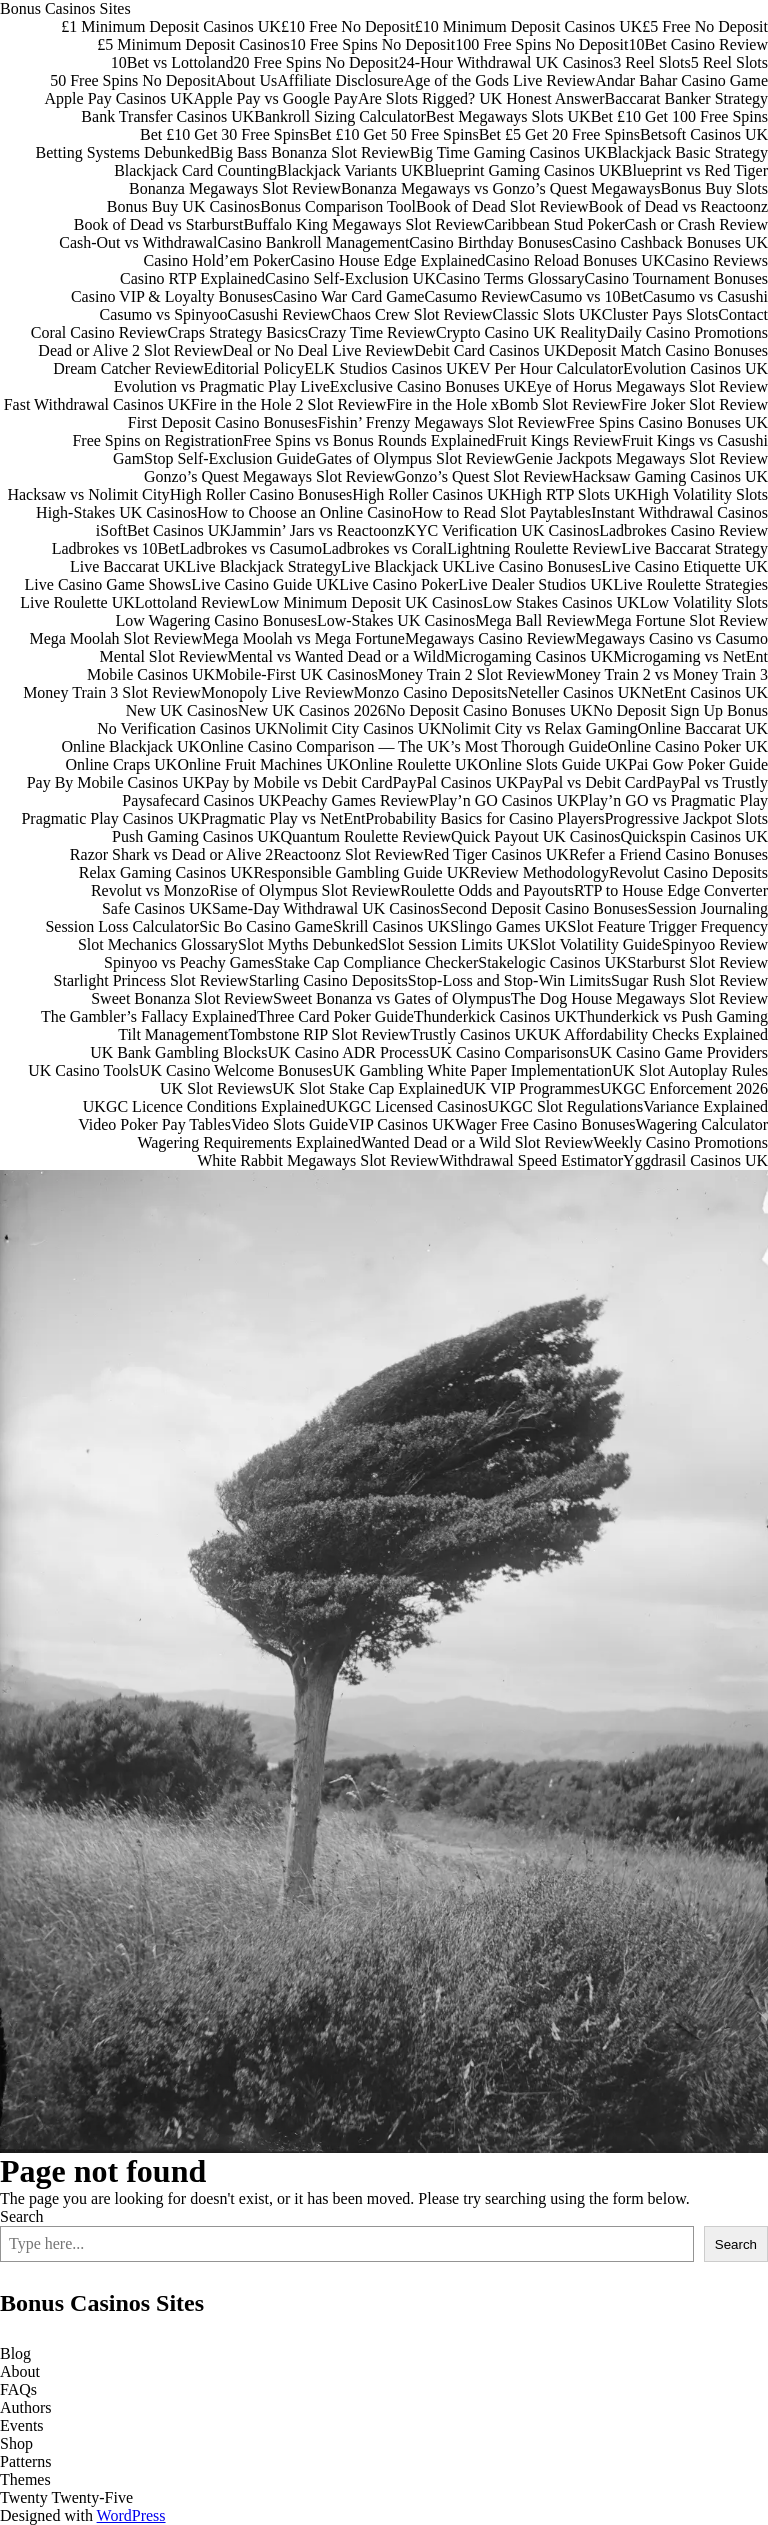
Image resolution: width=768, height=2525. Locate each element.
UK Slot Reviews (216, 1088)
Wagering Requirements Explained (249, 1142)
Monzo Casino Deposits (431, 692)
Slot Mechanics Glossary (158, 944)
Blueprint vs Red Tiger (695, 170)
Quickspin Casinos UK (694, 836)
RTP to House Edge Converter (671, 890)
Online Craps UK (121, 764)
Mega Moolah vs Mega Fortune (303, 638)
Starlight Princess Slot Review (151, 980)
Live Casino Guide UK (265, 584)
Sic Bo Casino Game (266, 926)
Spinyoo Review (715, 944)
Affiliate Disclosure (340, 80)
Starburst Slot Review (698, 962)
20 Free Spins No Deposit (315, 62)
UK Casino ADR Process (348, 1052)
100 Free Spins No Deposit (541, 44)
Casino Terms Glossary (510, 278)
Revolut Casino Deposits (688, 872)
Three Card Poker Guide (335, 1016)
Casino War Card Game (349, 296)
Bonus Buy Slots (714, 188)
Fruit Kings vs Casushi (695, 440)
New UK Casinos (182, 710)
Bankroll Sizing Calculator (340, 116)
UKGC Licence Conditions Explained (204, 1106)
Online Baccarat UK (702, 728)
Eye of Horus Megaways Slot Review (647, 386)
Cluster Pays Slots (660, 314)
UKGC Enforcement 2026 (684, 1088)
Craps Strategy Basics (238, 332)
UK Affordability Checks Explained (653, 1034)
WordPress (131, 2515)
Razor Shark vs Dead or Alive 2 (172, 854)
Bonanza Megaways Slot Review (235, 188)
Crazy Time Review (372, 332)
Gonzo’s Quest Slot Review (483, 476)
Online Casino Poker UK (688, 746)
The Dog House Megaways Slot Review (639, 998)
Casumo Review (476, 296)
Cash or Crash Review (696, 224)
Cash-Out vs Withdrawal (138, 242)
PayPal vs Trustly (712, 782)
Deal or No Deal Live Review (318, 350)
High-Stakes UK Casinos (116, 512)
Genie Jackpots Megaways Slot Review (641, 458)
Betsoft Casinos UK (704, 134)
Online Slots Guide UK (553, 764)
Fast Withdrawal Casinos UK (97, 404)
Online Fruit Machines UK (263, 764)
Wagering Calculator (702, 1124)
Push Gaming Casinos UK (196, 836)
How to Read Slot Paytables (502, 512)
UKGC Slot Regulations (566, 1106)
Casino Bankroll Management (313, 242)
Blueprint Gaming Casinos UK (523, 170)
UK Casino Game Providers (678, 1052)
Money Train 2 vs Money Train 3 (662, 674)
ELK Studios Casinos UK (386, 368)
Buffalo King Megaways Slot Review (363, 224)
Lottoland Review (192, 602)
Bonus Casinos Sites (65, 8)
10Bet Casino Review (698, 44)
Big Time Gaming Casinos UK (508, 152)
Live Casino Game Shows (108, 584)
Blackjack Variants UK (350, 170)
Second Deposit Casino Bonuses (544, 908)
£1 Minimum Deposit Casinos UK (171, 26)
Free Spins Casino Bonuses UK (667, 422)
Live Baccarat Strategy (694, 548)
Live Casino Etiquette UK (684, 566)
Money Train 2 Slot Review (467, 674)
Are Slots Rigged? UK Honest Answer (481, 98)
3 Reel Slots (651, 62)
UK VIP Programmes (531, 1088)
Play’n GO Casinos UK (504, 800)
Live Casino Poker (398, 584)
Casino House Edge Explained (387, 260)
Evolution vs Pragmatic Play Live (222, 386)
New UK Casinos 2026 (312, 710)
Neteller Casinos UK (574, 692)
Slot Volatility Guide (596, 944)
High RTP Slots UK (573, 494)
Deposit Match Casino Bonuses (667, 350)
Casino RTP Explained (192, 278)
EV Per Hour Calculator (546, 368)
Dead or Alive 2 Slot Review (130, 350)
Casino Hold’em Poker (217, 260)
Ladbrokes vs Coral (384, 548)
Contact (743, 314)
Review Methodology (539, 872)
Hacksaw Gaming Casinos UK (670, 476)
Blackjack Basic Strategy (687, 152)
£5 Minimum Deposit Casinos (193, 44)
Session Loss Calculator (122, 926)
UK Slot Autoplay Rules (690, 1070)
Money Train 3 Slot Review (112, 692)
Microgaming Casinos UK (528, 656)
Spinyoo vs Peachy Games (189, 962)
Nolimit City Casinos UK (359, 728)
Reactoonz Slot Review (348, 854)
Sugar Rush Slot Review (689, 980)
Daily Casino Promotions (687, 332)
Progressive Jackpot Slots (686, 818)
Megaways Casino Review (490, 638)
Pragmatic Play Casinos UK (110, 818)
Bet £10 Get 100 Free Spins (679, 116)
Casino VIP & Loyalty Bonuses (172, 296)
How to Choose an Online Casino (304, 512)
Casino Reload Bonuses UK (574, 260)
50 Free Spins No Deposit (132, 80)
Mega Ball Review (535, 620)
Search (22, 2216)
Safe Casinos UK (157, 908)
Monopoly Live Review (277, 692)
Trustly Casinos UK (473, 1034)
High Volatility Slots (702, 494)
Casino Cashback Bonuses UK (670, 242)
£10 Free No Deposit (348, 26)
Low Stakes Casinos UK (561, 602)
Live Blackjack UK (403, 566)
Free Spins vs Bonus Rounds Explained (369, 440)
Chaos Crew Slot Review (411, 314)
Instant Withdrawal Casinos (679, 512)
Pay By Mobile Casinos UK (116, 782)
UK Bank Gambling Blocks (178, 1052)
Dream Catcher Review (128, 368)
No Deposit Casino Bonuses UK (489, 710)
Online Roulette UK (413, 764)
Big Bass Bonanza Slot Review (310, 152)
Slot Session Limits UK (454, 944)
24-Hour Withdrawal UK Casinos (506, 62)
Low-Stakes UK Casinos (396, 620)
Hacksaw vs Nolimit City (88, 494)
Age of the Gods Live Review (500, 80)
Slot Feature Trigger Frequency (668, 926)
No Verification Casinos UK (187, 728)
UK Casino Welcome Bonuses (236, 1070)
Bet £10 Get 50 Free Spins (393, 134)
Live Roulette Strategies (690, 584)
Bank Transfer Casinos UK (167, 116)
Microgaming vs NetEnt (690, 656)
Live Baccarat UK (128, 566)
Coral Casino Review (99, 332)
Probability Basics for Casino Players (484, 818)
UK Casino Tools (83, 1070)
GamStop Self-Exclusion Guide (214, 458)
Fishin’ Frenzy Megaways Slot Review (442, 422)
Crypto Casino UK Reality (521, 332)
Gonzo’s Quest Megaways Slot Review (269, 476)
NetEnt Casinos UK (704, 692)
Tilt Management (173, 1034)
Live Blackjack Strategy (263, 566)
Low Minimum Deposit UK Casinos (366, 602)
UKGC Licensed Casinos (407, 1106)
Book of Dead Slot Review (502, 206)
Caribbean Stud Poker (554, 224)
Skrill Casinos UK (391, 926)
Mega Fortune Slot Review (681, 620)
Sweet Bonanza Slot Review (182, 998)
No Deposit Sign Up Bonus (680, 710)
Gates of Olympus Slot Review (415, 458)
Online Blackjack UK (131, 746)
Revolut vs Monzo (150, 890)
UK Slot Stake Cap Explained (367, 1088)
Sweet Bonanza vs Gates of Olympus (392, 998)
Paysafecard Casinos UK (201, 800)
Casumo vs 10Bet (586, 296)
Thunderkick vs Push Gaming (672, 1016)
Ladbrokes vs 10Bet (116, 548)
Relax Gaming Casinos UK (166, 872)
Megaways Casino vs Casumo (672, 638)
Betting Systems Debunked (123, 152)
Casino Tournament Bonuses (676, 278)
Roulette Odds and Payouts (487, 890)
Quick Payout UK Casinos (535, 836)
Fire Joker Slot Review (694, 404)
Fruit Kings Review (559, 440)
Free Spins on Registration (157, 440)
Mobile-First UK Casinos (296, 674)
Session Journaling (708, 908)
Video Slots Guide (289, 1124)
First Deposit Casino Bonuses (223, 422)
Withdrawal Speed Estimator (531, 1160)
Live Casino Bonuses (533, 566)
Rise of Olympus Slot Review (304, 890)
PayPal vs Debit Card (587, 782)
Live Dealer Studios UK (535, 584)
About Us (247, 80)
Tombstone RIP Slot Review (319, 1034)
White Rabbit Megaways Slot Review (318, 1160)
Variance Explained (705, 1106)
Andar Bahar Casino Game (681, 80)
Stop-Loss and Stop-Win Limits (509, 980)
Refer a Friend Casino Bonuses (668, 854)
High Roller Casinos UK (431, 494)
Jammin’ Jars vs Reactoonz (317, 530)
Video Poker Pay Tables (154, 1124)
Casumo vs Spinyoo (164, 314)
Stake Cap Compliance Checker (376, 962)
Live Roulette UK (77, 602)
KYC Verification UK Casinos (501, 530)
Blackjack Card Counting (195, 170)
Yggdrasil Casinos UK (695, 1160)
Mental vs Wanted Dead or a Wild (336, 656)
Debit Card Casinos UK (490, 350)
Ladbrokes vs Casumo (251, 548)
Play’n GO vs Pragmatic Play (674, 800)
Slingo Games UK (508, 926)
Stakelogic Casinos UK (552, 962)
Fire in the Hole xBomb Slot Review (503, 404)
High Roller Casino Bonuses (261, 494)
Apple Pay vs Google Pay (275, 98)
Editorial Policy (253, 368)
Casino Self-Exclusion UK (350, 278)
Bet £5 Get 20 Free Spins (559, 134)
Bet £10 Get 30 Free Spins (224, 134)
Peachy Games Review (355, 800)
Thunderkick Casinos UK (496, 1016)
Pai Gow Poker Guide (698, 764)
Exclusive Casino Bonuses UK (428, 386)
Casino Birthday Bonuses (490, 242)
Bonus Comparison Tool (338, 206)
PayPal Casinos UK (455, 782)
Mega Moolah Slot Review (115, 638)
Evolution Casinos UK (695, 368)
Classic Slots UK (546, 314)
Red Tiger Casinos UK (496, 854)
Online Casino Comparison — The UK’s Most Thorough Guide (403, 746)
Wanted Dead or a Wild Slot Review (477, 1142)
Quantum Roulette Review (365, 836)
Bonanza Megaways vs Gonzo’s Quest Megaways (500, 188)
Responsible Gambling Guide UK (361, 872)
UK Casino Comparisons (509, 1052)
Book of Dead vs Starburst (159, 224)
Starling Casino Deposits (328, 980)
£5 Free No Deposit (705, 26)
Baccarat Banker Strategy (686, 98)
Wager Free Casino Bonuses (545, 1124)
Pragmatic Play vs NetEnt (283, 818)
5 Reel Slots (729, 62)
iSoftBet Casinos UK (163, 530)
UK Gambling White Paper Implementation (472, 1070)
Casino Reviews (716, 260)
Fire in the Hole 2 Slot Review (289, 404)
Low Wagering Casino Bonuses (216, 620)
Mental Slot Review (164, 656)
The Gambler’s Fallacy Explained (149, 1016)
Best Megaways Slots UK (508, 116)
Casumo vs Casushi (705, 296)
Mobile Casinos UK (151, 674)
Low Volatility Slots (704, 602)
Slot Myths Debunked (308, 944)
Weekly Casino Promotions (680, 1142)
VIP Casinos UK (401, 1124)
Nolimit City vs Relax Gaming (539, 728)
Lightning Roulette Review (534, 548)
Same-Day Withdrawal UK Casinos (326, 908)
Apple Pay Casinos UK (119, 98)
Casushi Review (280, 314)
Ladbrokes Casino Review (683, 530)
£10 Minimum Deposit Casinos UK (529, 26)
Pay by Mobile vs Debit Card (298, 782)
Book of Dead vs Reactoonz (678, 206)
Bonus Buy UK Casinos (183, 206)
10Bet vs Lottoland (172, 62)
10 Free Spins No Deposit (372, 44)
